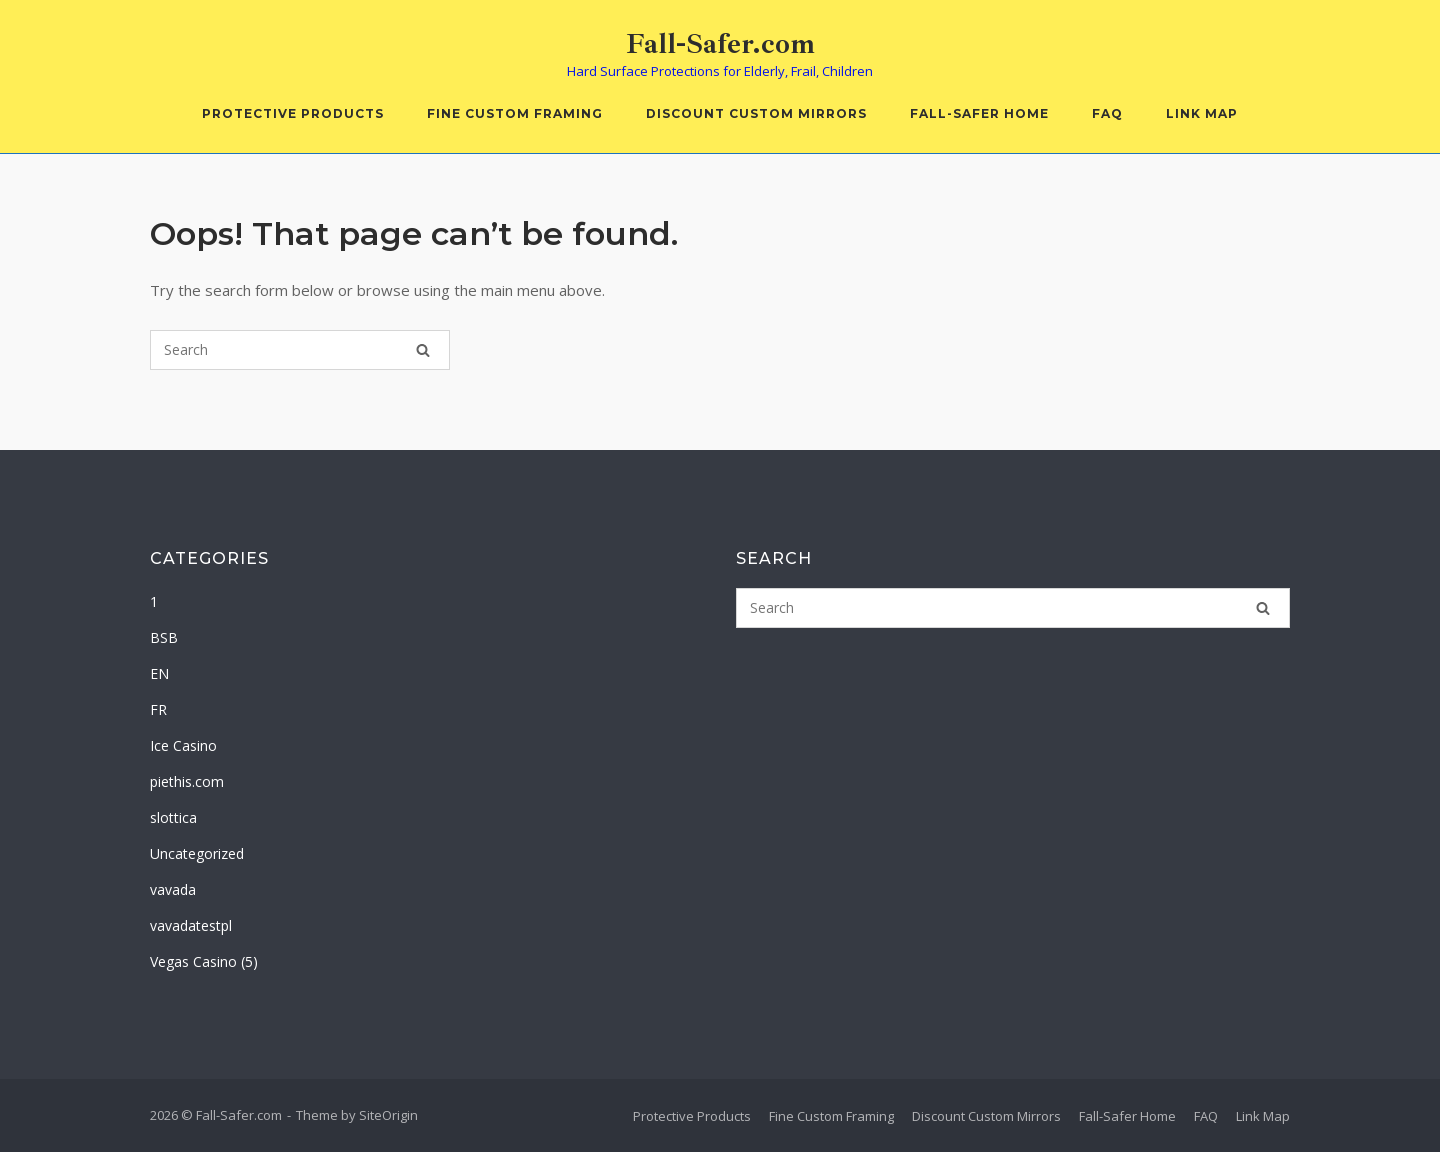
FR (158, 709)
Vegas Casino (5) (204, 961)
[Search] (423, 350)
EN (159, 673)
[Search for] (300, 350)
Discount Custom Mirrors (756, 113)
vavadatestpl (191, 925)
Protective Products (293, 113)
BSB (164, 637)
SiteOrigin (388, 1115)
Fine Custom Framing (515, 113)
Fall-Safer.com (720, 43)
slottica (173, 817)
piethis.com (187, 781)
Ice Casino (183, 745)
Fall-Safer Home (979, 113)
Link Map (1202, 113)
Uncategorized (197, 853)
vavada (173, 889)
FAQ (1107, 113)
